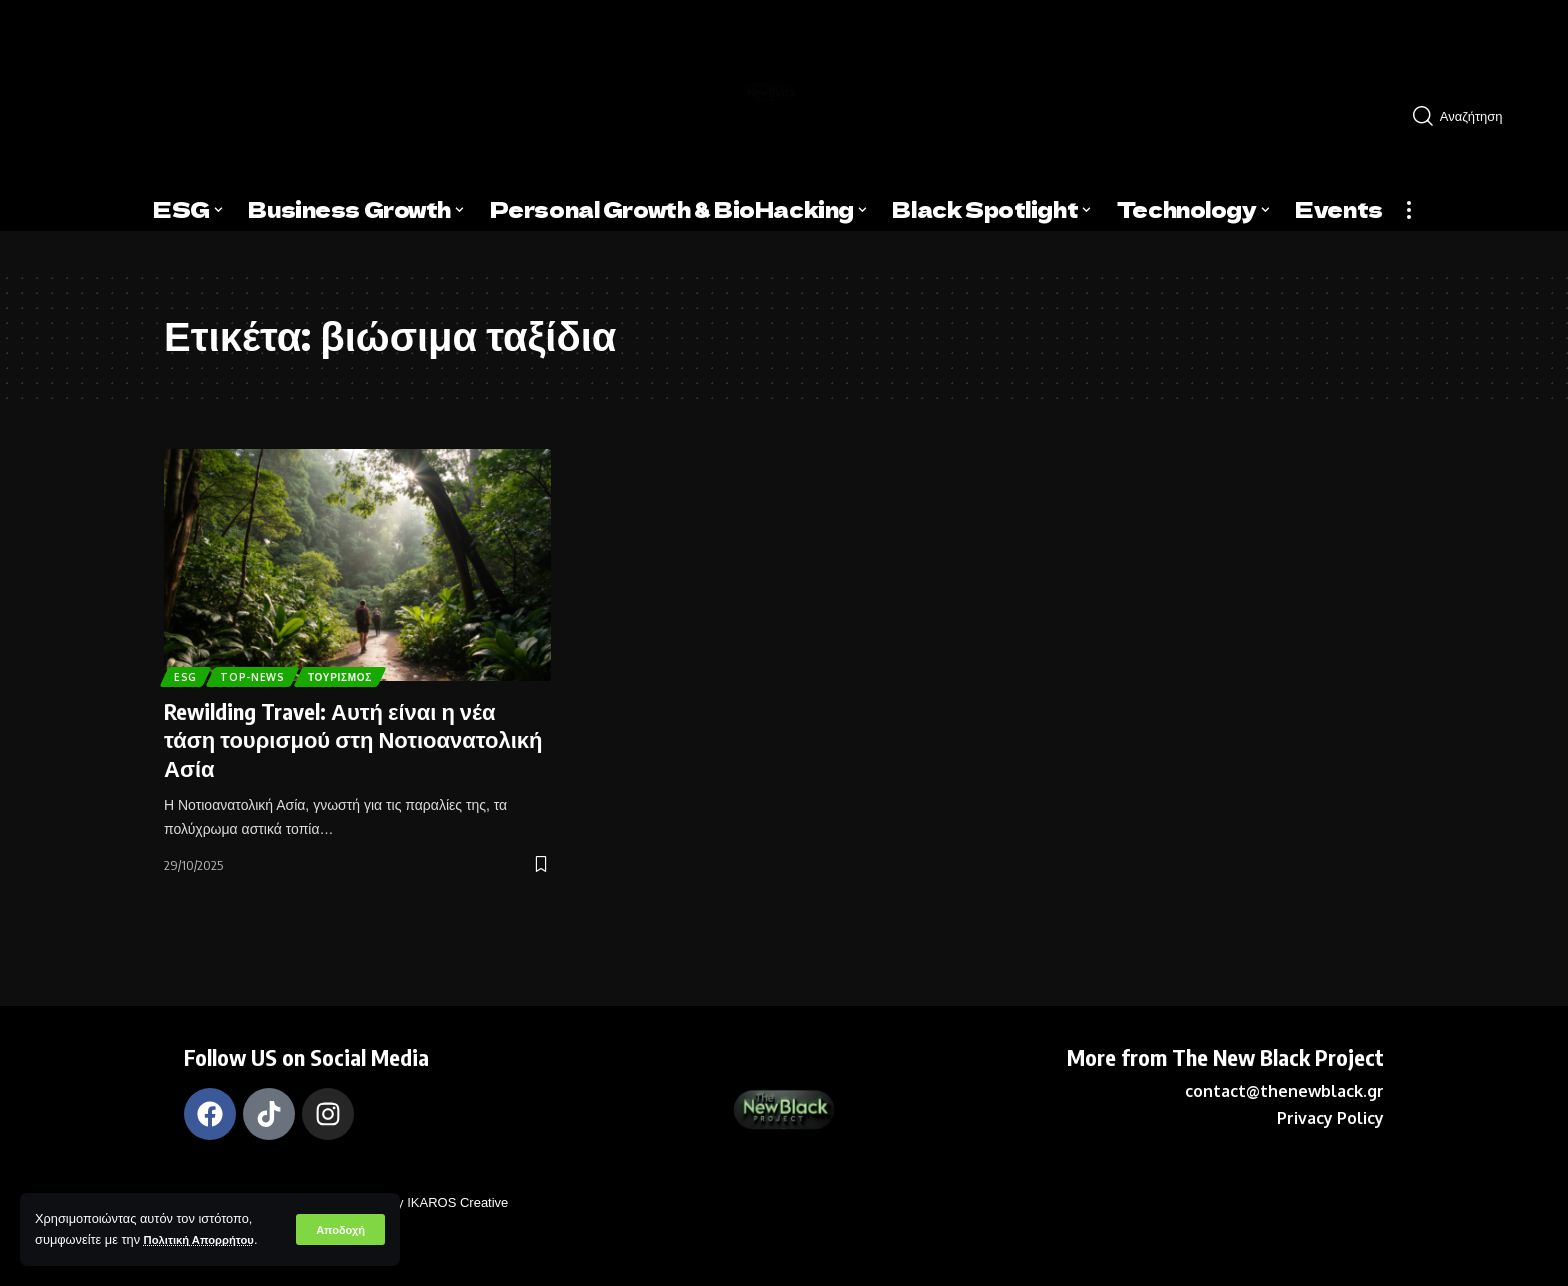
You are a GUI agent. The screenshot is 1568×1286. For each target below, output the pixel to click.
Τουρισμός (367, 672)
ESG (189, 672)
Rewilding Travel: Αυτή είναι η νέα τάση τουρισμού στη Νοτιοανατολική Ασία (353, 739)
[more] (1409, 210)
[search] (1476, 116)
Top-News (266, 672)
